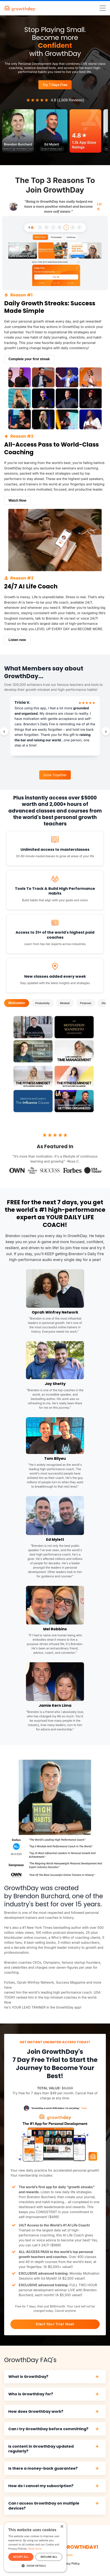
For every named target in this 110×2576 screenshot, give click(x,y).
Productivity (42, 1003)
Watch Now (17, 500)
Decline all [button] (49, 2557)
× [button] (61, 2526)
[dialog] (35, 2547)
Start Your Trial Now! (55, 2324)
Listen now (17, 640)
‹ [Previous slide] (4, 731)
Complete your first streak (29, 359)
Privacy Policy (70, 2563)
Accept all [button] (21, 2557)
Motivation (16, 1003)
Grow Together (55, 775)
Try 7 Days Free (55, 85)
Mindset (65, 1003)
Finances (85, 1003)
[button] (35, 2566)
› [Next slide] (106, 731)
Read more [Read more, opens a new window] (35, 2548)
